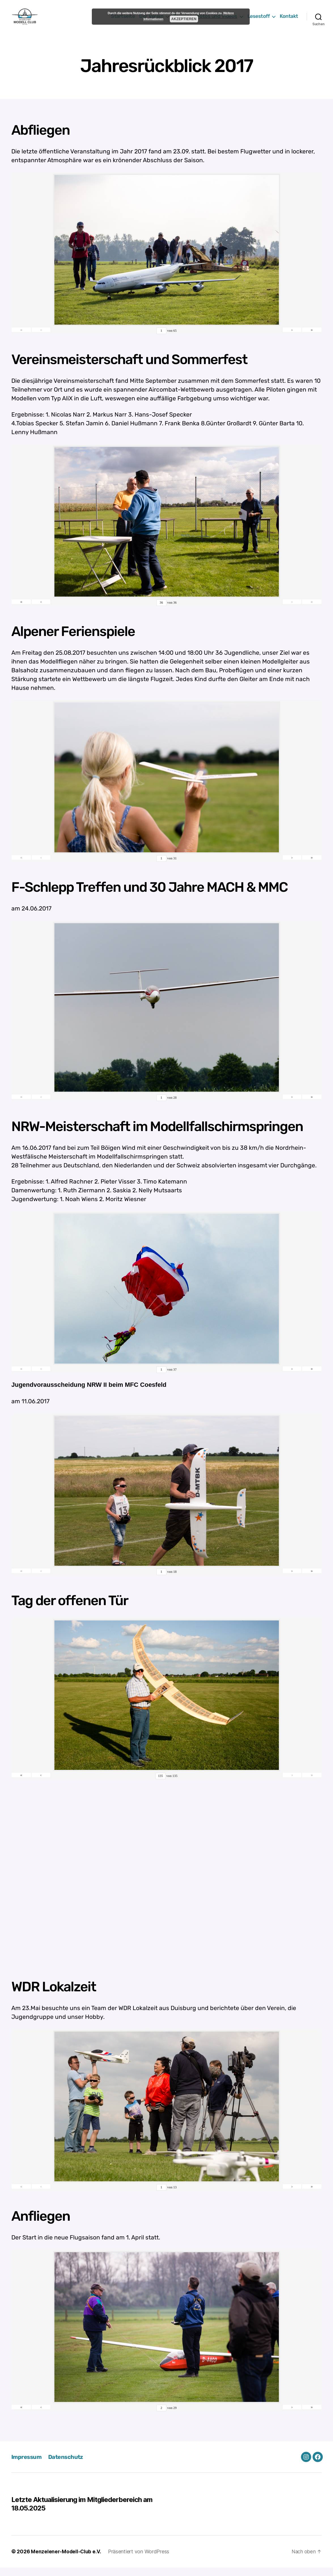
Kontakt (289, 21)
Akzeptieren (183, 19)
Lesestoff (258, 21)
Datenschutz (68, 2465)
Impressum (27, 2465)
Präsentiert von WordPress (139, 2560)
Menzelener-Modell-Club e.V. (66, 2560)
